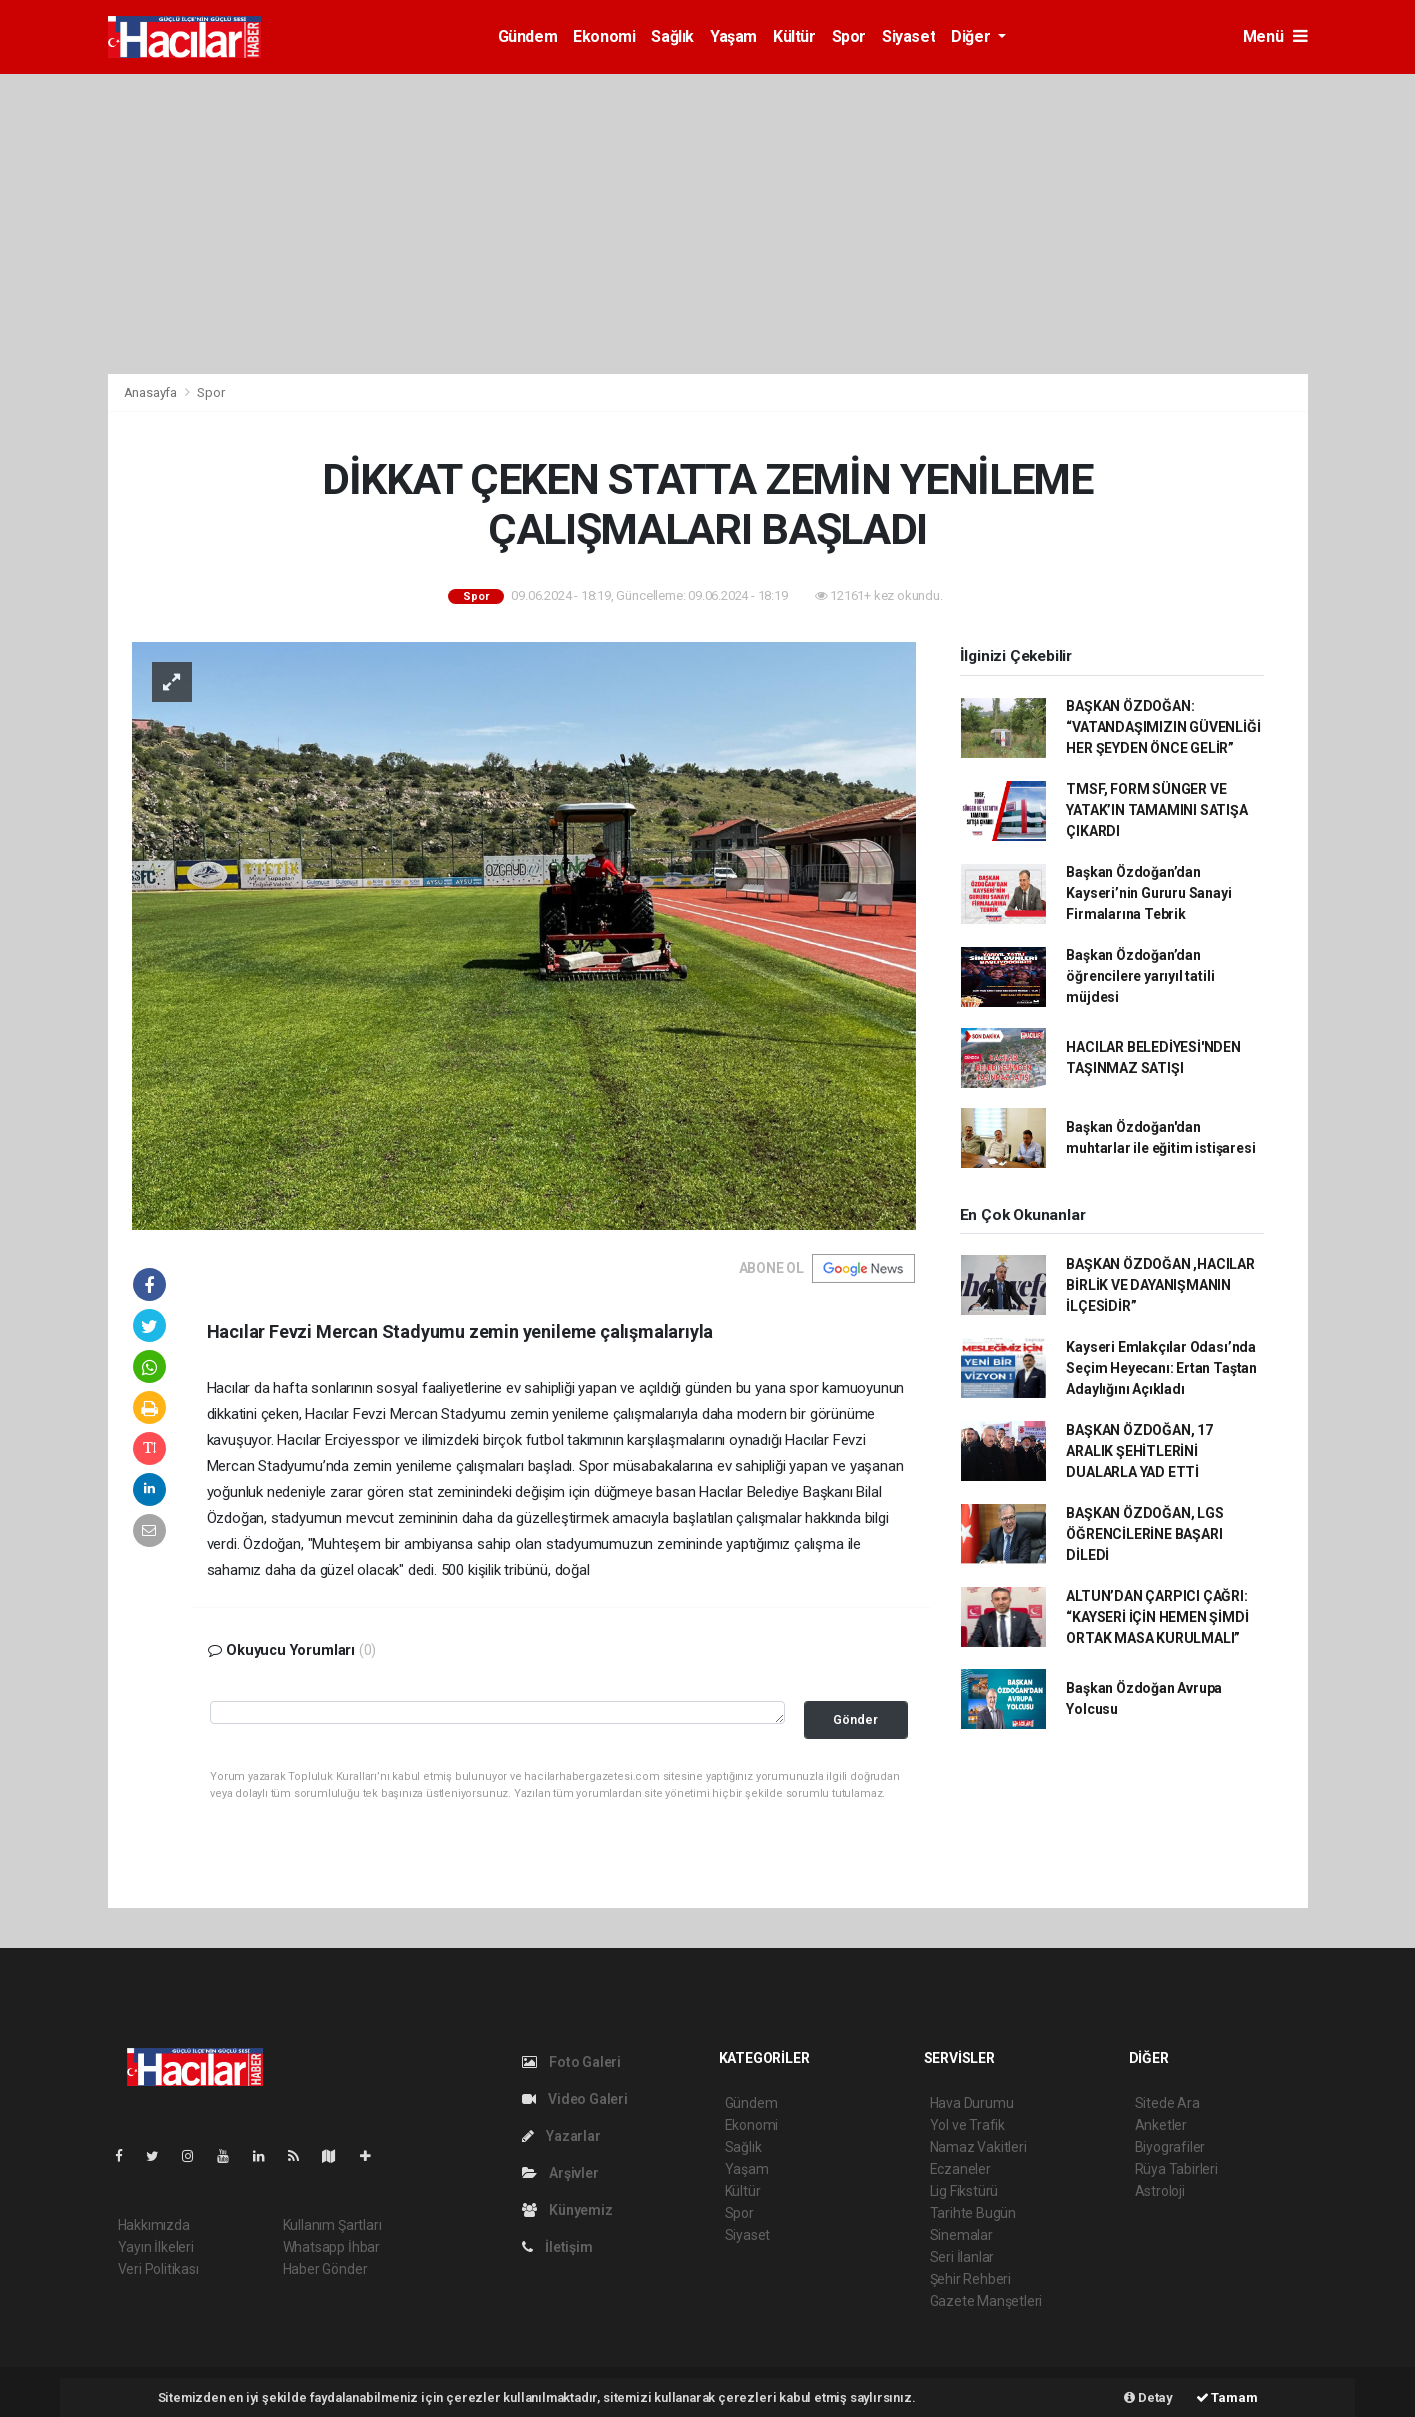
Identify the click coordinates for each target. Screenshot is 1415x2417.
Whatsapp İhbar (331, 2247)
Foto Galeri (572, 2062)
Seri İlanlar (962, 2257)
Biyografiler (1170, 2147)
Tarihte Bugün (973, 2213)
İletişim (557, 2247)
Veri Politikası (158, 2269)
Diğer (972, 36)
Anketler (1161, 2125)
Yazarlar (561, 2136)
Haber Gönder (325, 2269)
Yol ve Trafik (968, 2125)
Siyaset (908, 36)
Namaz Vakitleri (978, 2147)
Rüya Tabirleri (1176, 2169)
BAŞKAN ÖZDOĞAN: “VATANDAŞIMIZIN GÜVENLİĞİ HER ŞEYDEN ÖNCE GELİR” (1163, 727)
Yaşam (733, 36)
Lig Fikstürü (964, 2191)
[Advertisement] (708, 224)
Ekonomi (604, 36)
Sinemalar (961, 2235)
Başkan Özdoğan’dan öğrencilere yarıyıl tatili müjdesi (1140, 976)
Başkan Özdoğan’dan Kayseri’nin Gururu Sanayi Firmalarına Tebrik (1148, 893)
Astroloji (1160, 2191)
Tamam (1227, 2397)
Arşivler (560, 2173)
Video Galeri (575, 2099)
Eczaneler (960, 2169)
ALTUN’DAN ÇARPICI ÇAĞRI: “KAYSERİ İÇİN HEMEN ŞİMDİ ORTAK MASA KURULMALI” (1157, 1617)
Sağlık (672, 36)
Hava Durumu (972, 2103)
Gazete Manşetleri (986, 2301)
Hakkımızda (154, 2225)
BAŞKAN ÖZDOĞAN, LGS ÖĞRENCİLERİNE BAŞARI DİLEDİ (1144, 1534)
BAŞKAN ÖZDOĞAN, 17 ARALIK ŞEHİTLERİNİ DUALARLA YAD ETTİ (1139, 1451)
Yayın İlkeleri (156, 2247)
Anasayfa (152, 392)
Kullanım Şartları (332, 2225)
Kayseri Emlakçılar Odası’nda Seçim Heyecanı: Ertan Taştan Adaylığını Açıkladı (1161, 1368)
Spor (849, 36)
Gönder (855, 1719)
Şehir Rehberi (971, 2279)
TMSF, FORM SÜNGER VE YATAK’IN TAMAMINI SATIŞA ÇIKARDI (1156, 810)
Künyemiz (567, 2210)
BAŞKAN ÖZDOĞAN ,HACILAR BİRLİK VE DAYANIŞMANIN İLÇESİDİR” (1160, 1285)
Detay (1148, 2397)
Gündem (528, 36)
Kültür (794, 36)
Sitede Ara (1167, 2103)
